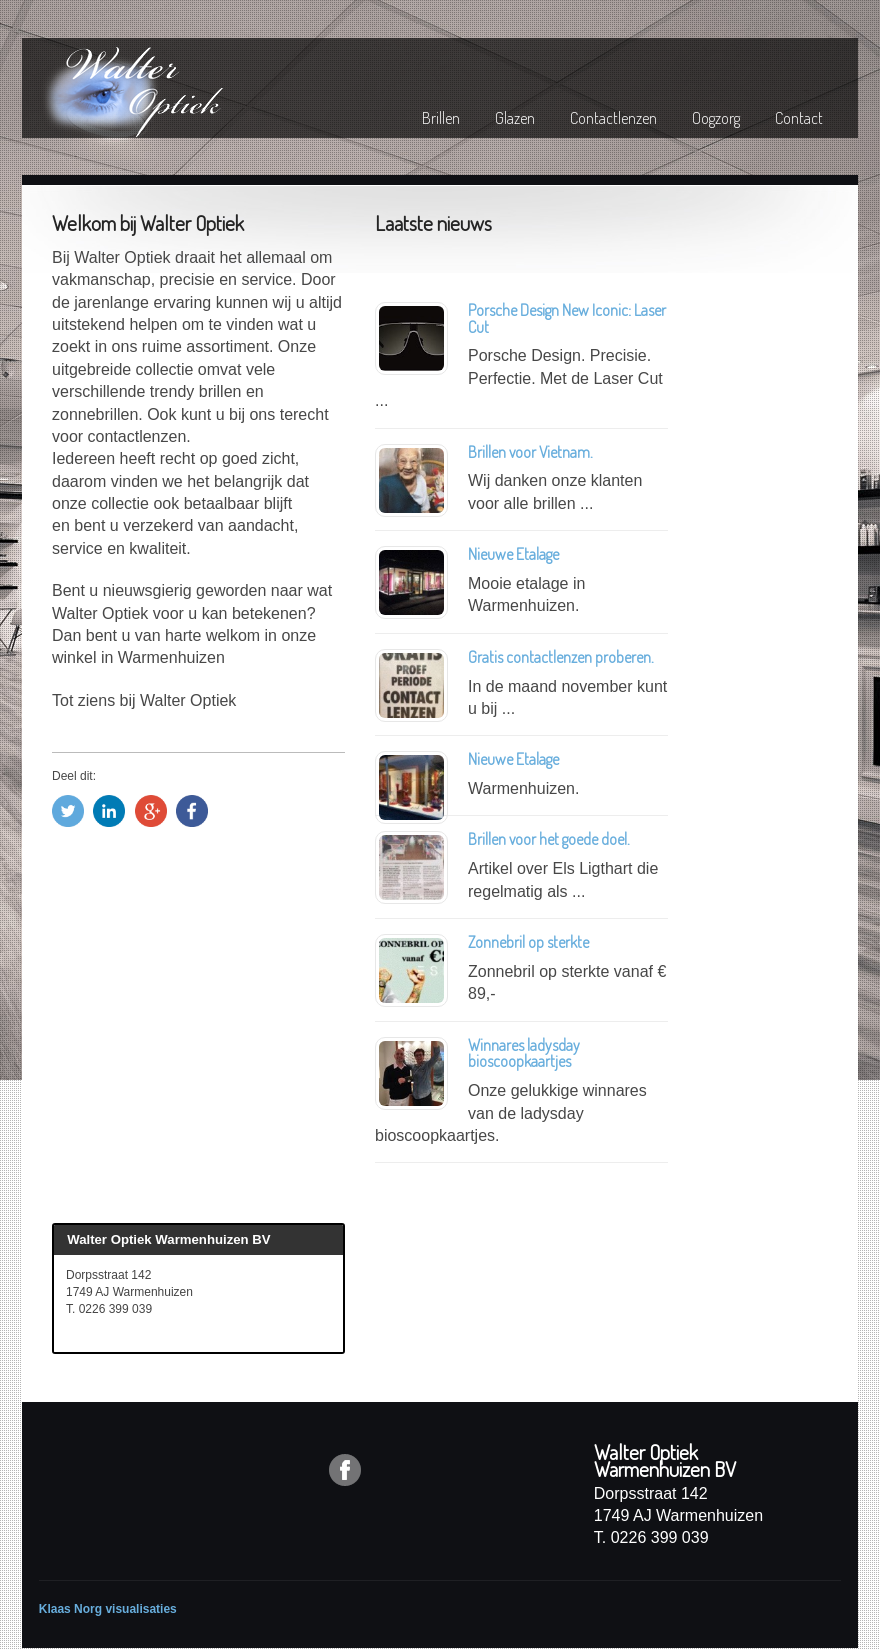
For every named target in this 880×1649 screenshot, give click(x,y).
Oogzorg (716, 118)
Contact (799, 118)
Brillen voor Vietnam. (530, 452)
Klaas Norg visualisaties (108, 1609)
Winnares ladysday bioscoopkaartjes (524, 1053)
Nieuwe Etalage (513, 554)
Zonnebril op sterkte (528, 942)
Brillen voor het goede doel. (549, 839)
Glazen (515, 118)
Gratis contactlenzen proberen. (562, 657)
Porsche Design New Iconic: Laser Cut (567, 318)
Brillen (441, 118)
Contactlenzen (613, 118)
